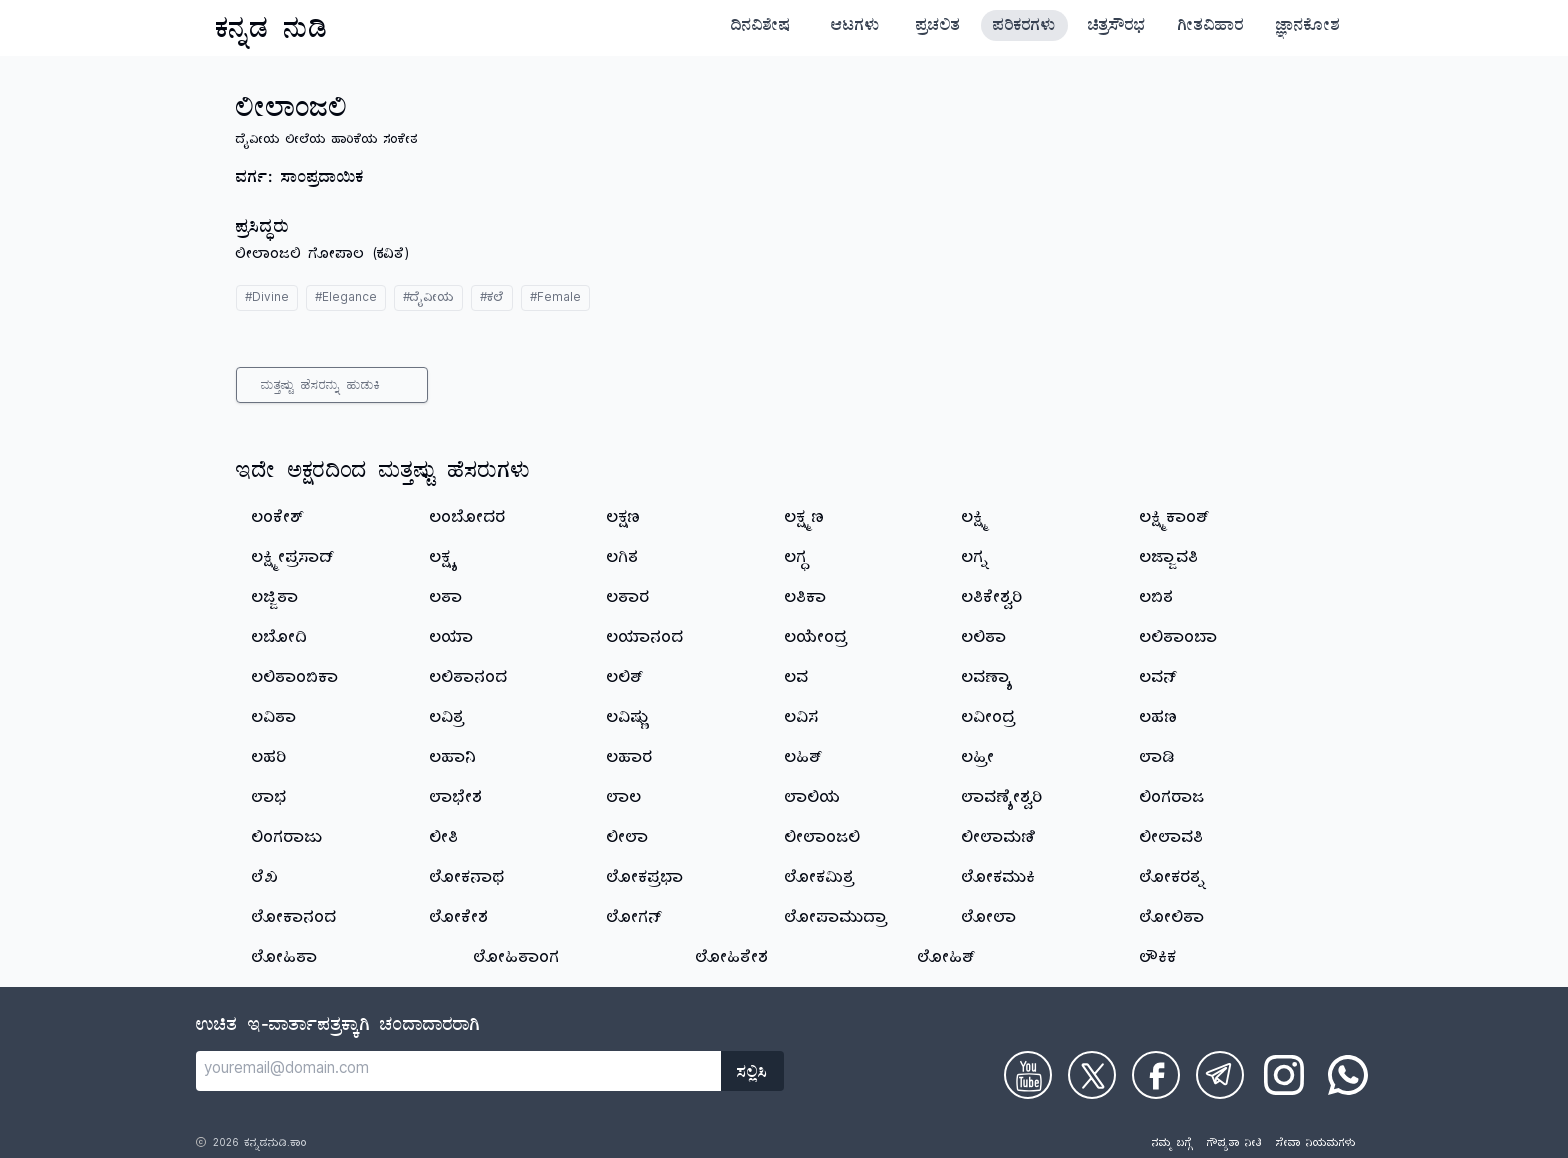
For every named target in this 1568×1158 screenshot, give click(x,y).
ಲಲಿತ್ (625, 680)
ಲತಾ (446, 600)
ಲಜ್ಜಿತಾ (275, 600)
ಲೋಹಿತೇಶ (732, 960)
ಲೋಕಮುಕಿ (999, 880)
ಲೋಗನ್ (634, 920)
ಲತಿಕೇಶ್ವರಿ (992, 600)
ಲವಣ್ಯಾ (987, 680)
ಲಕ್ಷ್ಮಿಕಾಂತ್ (1175, 520)
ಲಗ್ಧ (797, 560)
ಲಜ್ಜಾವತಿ (1169, 560)
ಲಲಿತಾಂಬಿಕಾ (295, 680)
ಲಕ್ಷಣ (624, 520)
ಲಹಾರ (630, 760)
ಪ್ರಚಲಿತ (938, 28)
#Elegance (346, 299)
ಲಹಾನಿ (453, 760)
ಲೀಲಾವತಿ (1172, 840)
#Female (555, 299)
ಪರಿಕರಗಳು (1024, 28)
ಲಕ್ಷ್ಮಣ (805, 520)
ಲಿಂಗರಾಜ (1172, 800)
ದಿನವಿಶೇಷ (761, 28)
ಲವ (797, 680)
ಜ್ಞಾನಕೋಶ (1308, 28)
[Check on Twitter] (1092, 1075)
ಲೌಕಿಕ (1158, 960)
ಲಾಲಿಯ (813, 800)
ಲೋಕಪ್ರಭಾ (645, 880)
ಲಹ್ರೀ (978, 760)
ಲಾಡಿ (1157, 760)
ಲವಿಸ (802, 720)
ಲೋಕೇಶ (459, 920)
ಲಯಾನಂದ (645, 640)
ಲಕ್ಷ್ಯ (443, 560)
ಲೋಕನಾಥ (467, 880)
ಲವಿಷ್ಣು (628, 720)
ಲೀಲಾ (628, 840)
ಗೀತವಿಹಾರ (1211, 28)
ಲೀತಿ (444, 840)
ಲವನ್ (1158, 680)
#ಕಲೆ (492, 299)
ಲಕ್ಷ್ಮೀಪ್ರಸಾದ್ (293, 560)
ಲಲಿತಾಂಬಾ (1179, 640)
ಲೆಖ (265, 880)
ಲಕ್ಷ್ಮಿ (975, 520)
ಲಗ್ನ (975, 560)
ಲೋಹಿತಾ (285, 960)
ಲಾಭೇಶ (456, 800)
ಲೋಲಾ (989, 920)
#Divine (267, 299)
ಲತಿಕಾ (806, 600)
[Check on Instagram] (1284, 1075)
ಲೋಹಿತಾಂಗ (517, 960)
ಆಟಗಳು (855, 28)
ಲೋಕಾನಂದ (294, 920)
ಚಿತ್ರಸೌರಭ (1117, 28)
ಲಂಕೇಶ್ (278, 520)
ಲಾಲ (624, 800)
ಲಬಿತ (1157, 600)
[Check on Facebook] (1156, 1075)
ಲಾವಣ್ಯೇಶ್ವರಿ (1002, 800)
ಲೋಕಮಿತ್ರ (820, 880)
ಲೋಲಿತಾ (1172, 920)
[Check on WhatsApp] (1348, 1075)
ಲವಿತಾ (274, 720)
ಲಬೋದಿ (280, 640)
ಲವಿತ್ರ (447, 720)
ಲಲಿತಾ (984, 640)
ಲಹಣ (1159, 720)
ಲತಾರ (628, 600)
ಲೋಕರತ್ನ (1173, 880)
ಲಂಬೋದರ (468, 520)
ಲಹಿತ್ (804, 760)
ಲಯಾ (452, 640)
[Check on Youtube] (1028, 1075)
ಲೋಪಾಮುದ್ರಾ (836, 920)
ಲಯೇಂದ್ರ (816, 640)
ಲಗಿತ (623, 560)
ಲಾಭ (269, 800)
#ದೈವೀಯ (428, 299)
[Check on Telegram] (1220, 1075)
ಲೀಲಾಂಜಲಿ (823, 840)
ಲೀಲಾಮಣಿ (999, 840)
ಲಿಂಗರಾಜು (287, 840)
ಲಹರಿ (269, 760)
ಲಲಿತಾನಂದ (469, 680)
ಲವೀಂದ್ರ (989, 720)
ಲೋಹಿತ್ (947, 960)
